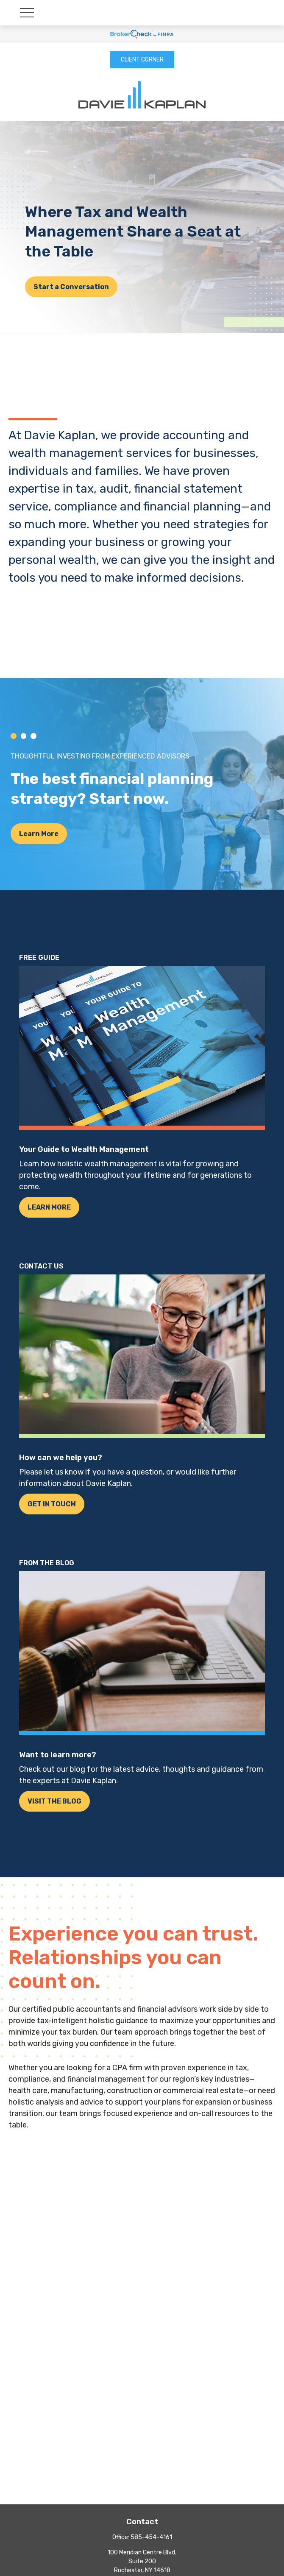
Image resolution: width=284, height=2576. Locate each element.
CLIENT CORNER (142, 59)
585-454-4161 (151, 2537)
